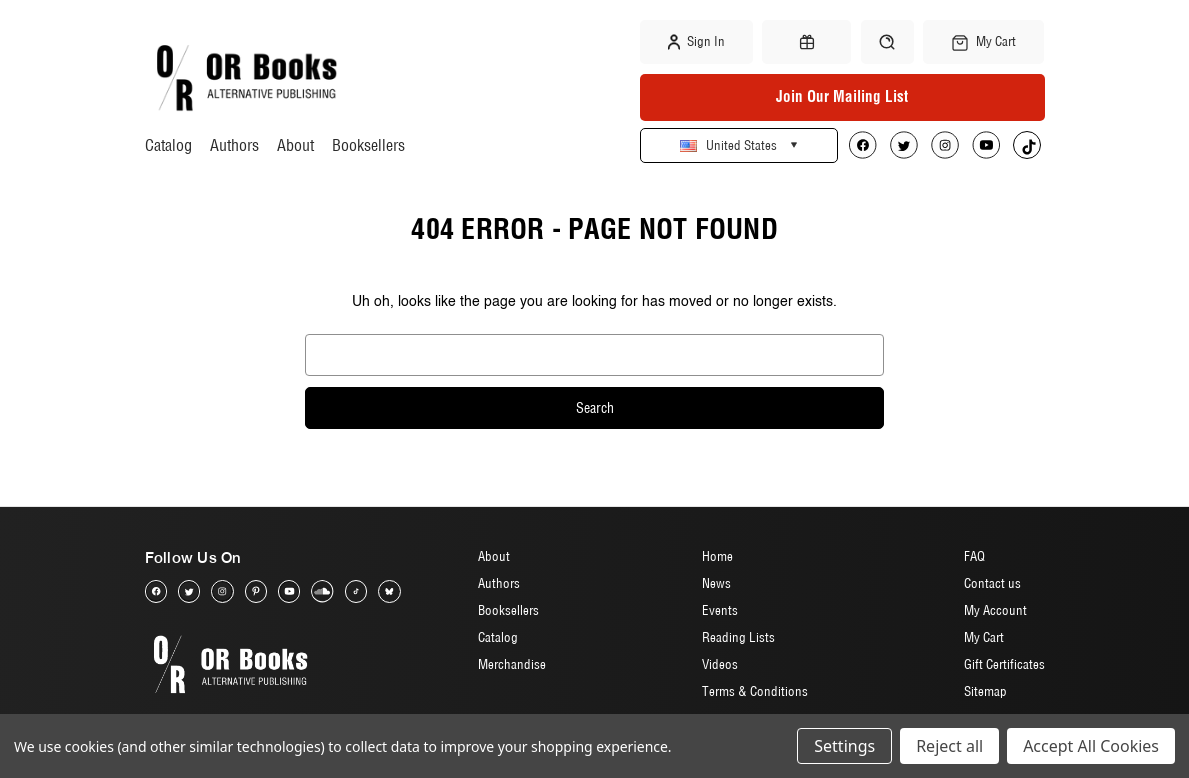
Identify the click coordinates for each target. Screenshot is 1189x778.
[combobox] (594, 355)
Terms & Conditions (755, 691)
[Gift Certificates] (806, 42)
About (295, 145)
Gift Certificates (1004, 664)
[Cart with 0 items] (984, 42)
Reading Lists (738, 637)
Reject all (949, 746)
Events (720, 610)
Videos (720, 664)
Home (717, 556)
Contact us (992, 583)
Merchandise (512, 664)
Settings (844, 746)
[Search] (887, 41)
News (716, 583)
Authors (234, 145)
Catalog (168, 145)
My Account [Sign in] (995, 610)
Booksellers (368, 145)
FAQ (974, 556)
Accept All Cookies (1091, 746)
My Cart (984, 637)
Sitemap (985, 691)
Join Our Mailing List (842, 96)
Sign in (696, 42)
